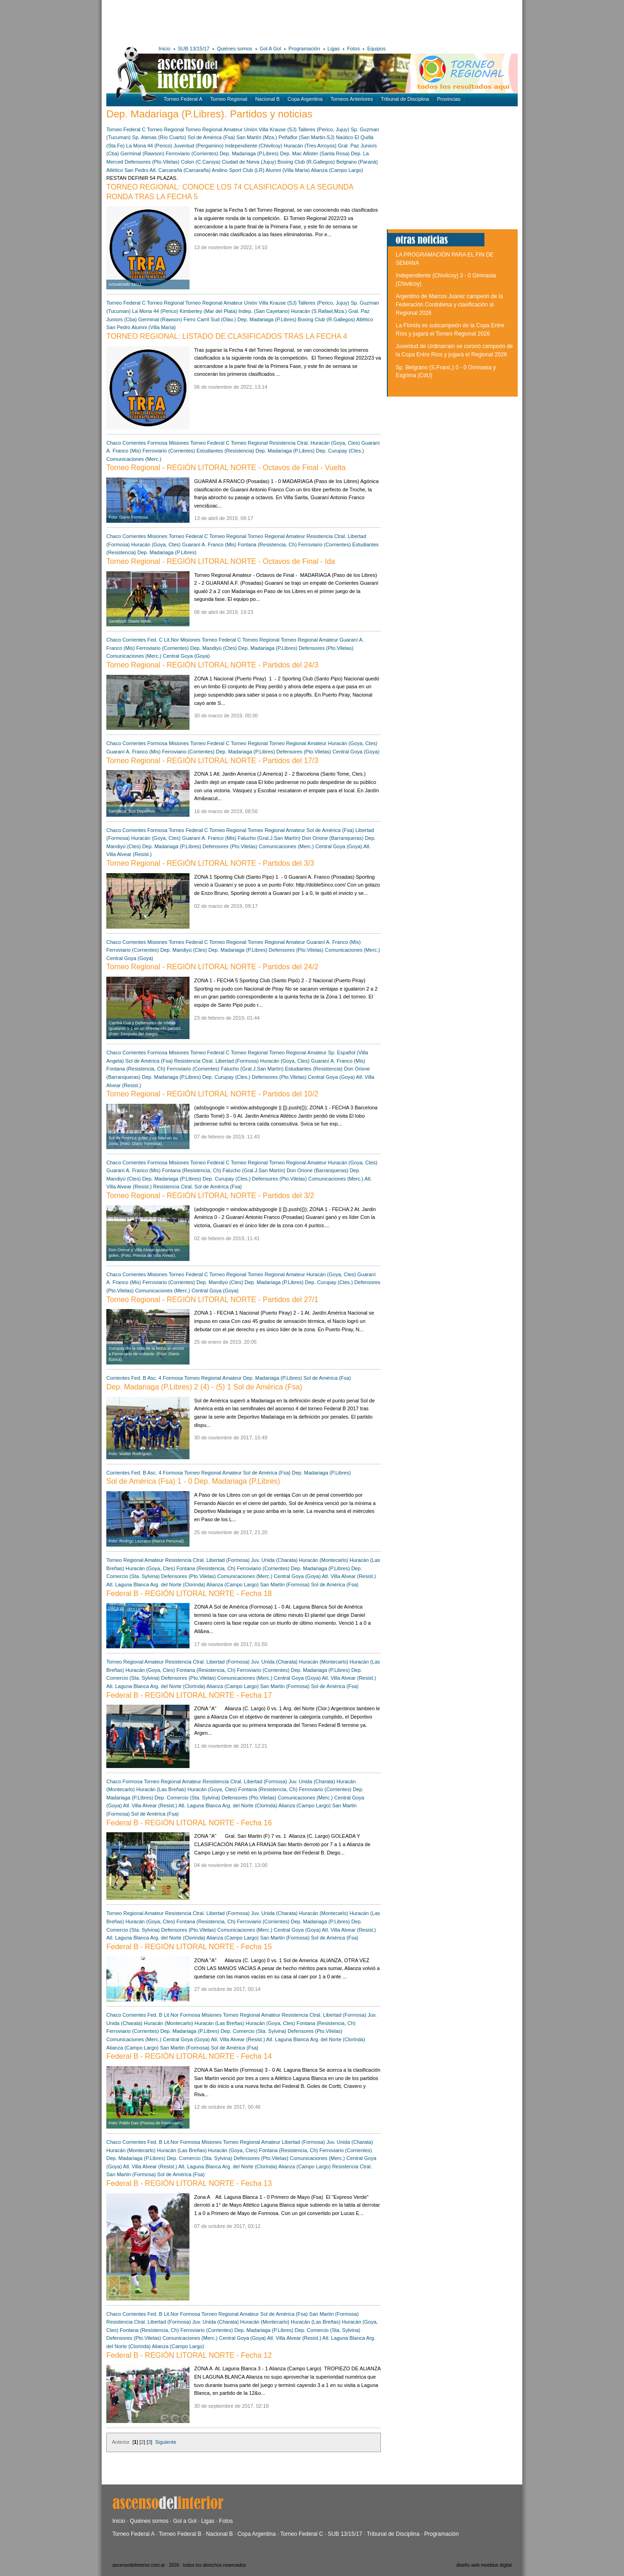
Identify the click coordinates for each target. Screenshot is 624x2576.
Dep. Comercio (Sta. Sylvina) (187, 1797)
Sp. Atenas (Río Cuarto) (159, 137)
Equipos (376, 48)
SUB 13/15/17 (194, 48)
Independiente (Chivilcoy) (253, 145)
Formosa (157, 443)
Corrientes (134, 443)
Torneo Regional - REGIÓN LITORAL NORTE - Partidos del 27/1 (212, 1299)
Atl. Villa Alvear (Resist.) (349, 1576)
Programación (304, 48)
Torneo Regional (228, 99)
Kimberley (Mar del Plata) (208, 311)
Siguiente (165, 2442)
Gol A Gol (270, 48)
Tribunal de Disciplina (405, 99)
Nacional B (267, 99)
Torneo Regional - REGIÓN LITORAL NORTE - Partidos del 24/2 (212, 967)
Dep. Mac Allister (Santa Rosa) (314, 153)
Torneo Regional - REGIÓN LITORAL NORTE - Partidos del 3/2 (210, 1195)
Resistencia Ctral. (289, 443)
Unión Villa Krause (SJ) (270, 129)
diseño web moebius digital (484, 2565)
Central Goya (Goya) (186, 656)
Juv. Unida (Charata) (274, 1560)
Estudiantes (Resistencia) (225, 450)
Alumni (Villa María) (287, 170)
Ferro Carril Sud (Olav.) (210, 319)
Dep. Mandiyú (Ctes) (213, 648)
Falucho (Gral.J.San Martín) (269, 838)
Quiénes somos (234, 48)
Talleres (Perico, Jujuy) (323, 129)
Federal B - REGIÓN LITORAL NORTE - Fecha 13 (189, 2183)
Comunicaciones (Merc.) (133, 459)
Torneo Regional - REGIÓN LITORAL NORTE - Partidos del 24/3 (212, 665)
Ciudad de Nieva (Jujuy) (249, 162)
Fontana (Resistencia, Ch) (267, 544)
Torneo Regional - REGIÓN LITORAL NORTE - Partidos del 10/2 (212, 1094)
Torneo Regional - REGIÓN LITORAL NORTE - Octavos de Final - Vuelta (226, 467)
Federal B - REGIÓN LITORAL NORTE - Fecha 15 (189, 1947)
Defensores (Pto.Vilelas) (152, 162)
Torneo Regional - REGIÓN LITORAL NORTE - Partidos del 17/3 (212, 761)
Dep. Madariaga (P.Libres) (249, 153)
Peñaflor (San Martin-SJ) (307, 137)
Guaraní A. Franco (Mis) (209, 544)
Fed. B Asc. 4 (146, 1378)
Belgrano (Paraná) (357, 162)
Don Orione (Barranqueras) (332, 838)
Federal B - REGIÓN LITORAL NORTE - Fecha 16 (189, 1823)
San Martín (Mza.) (256, 137)
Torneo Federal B (180, 2534)
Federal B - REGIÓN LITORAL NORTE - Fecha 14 (189, 2056)
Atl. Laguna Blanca (127, 1584)
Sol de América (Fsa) (211, 137)
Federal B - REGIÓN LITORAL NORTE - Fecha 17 (189, 1695)
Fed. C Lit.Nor (164, 639)
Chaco (113, 443)
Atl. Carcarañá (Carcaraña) (180, 170)
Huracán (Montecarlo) (323, 1560)
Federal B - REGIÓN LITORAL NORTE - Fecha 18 (189, 1593)
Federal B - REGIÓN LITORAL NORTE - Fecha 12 (189, 2355)
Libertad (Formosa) (237, 1061)
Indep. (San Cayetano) (264, 311)
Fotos (353, 48)
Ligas (334, 48)
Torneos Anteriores (351, 99)
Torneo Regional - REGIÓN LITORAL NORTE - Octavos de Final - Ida (220, 561)
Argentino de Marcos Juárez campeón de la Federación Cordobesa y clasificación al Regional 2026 (449, 304)
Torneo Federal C (126, 129)
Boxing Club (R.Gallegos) (306, 162)
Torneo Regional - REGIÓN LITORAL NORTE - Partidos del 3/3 (210, 863)
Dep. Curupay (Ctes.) (340, 450)
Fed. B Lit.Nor (163, 2015)
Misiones (179, 443)
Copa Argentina (305, 99)
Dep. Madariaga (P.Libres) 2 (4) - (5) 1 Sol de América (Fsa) (204, 1387)
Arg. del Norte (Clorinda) (177, 1584)
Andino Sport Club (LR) (238, 170)
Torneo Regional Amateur (214, 129)
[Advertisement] (241, 21)
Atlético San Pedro (127, 170)
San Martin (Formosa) (285, 1584)
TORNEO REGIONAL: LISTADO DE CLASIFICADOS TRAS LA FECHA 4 (226, 336)
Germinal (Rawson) (143, 153)
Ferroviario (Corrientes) (191, 153)
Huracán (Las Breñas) (161, 1789)
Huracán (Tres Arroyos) (310, 145)
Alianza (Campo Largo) (337, 170)
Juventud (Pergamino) (199, 145)
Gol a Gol (184, 2521)
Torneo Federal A (183, 99)
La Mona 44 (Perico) (149, 145)
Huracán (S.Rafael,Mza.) (319, 311)
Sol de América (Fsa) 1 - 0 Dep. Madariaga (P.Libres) (193, 1481)
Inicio (165, 48)
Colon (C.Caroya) (200, 162)
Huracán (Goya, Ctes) (335, 443)
